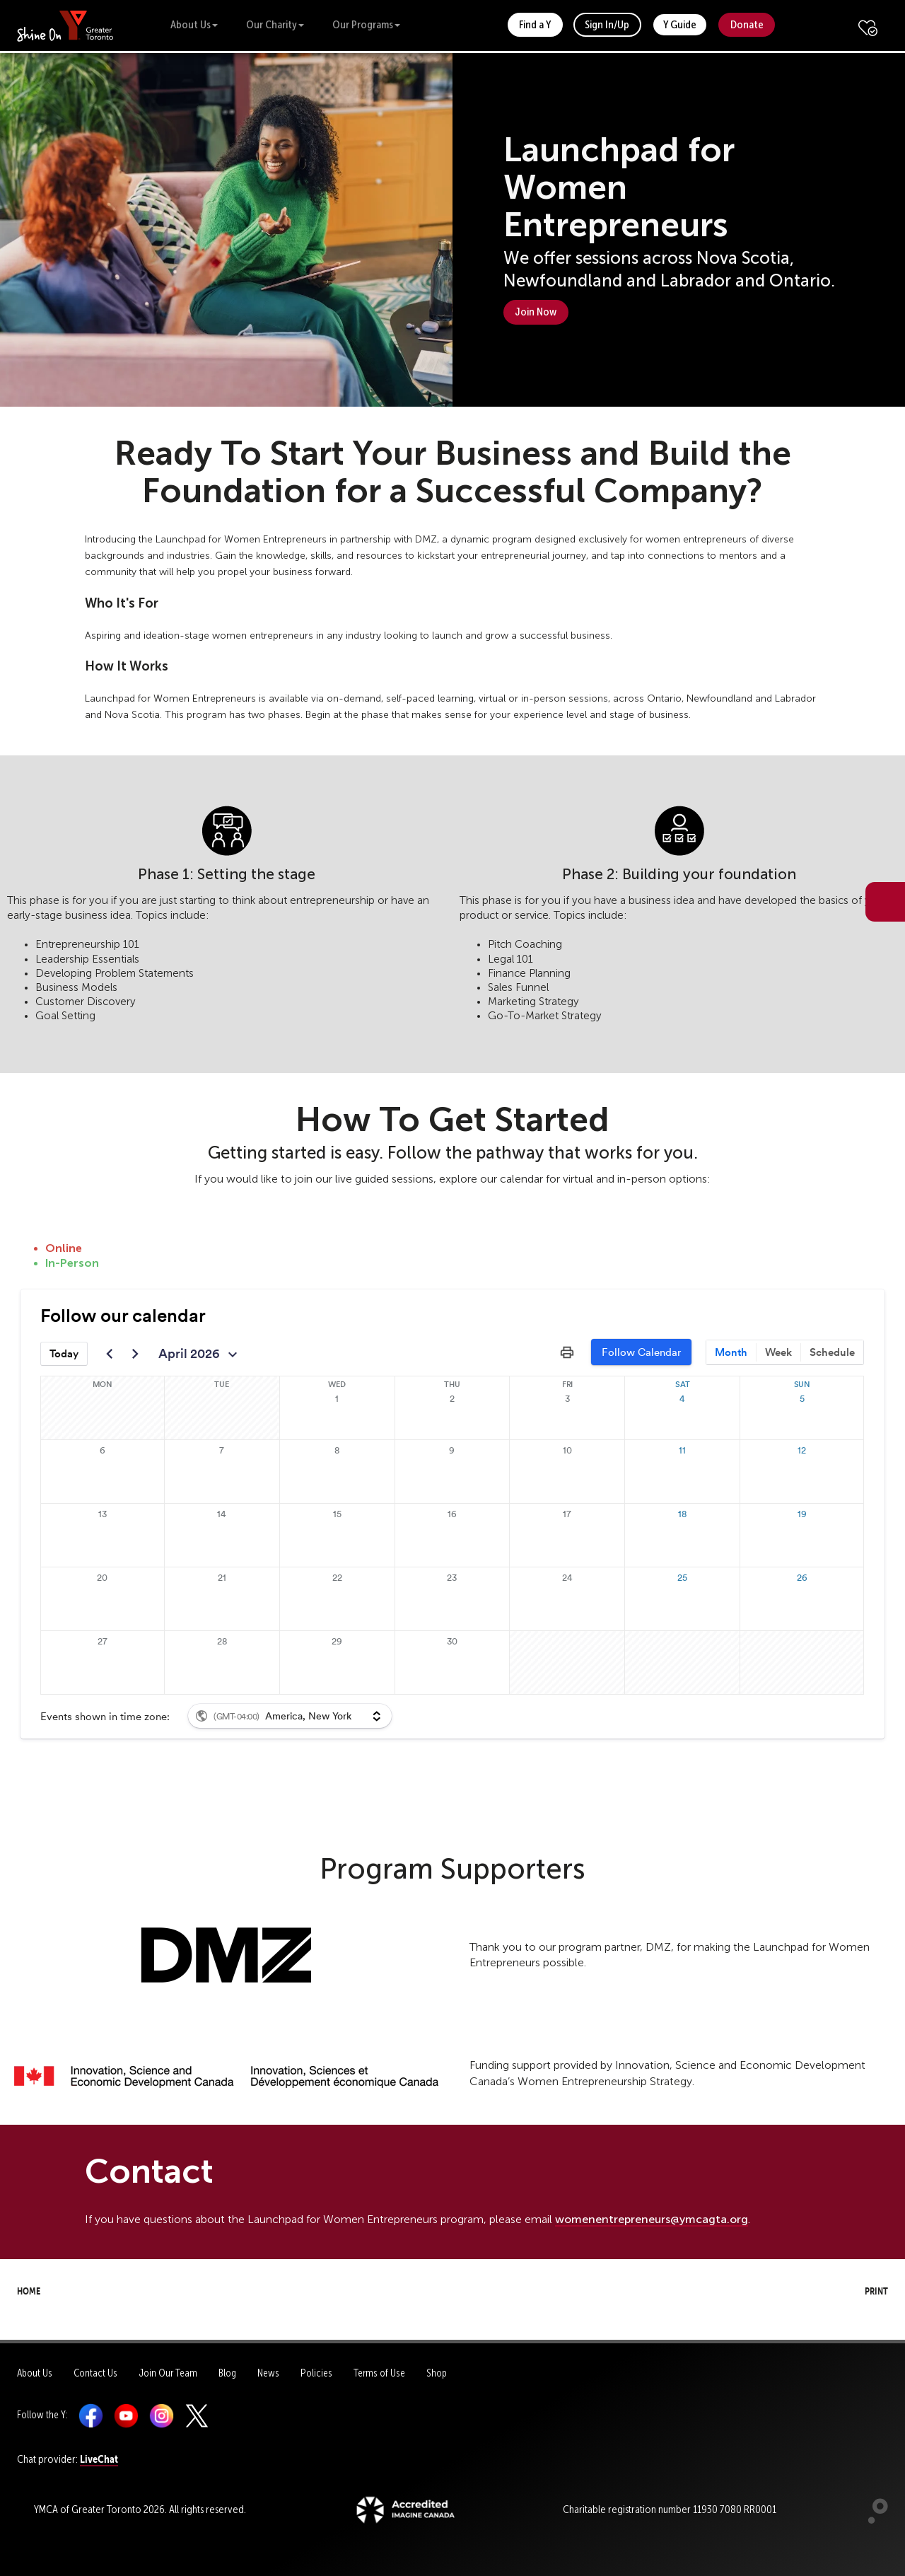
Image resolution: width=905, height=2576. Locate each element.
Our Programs (366, 24)
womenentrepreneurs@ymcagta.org (651, 2219)
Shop (436, 2373)
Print (863, 2289)
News (268, 2373)
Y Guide (679, 24)
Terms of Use (379, 2373)
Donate (747, 24)
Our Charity (275, 24)
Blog (227, 2373)
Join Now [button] (535, 312)
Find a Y (535, 24)
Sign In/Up (607, 24)
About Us (194, 24)
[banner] (65, 25)
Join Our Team (168, 2373)
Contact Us (95, 2373)
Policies (316, 2373)
